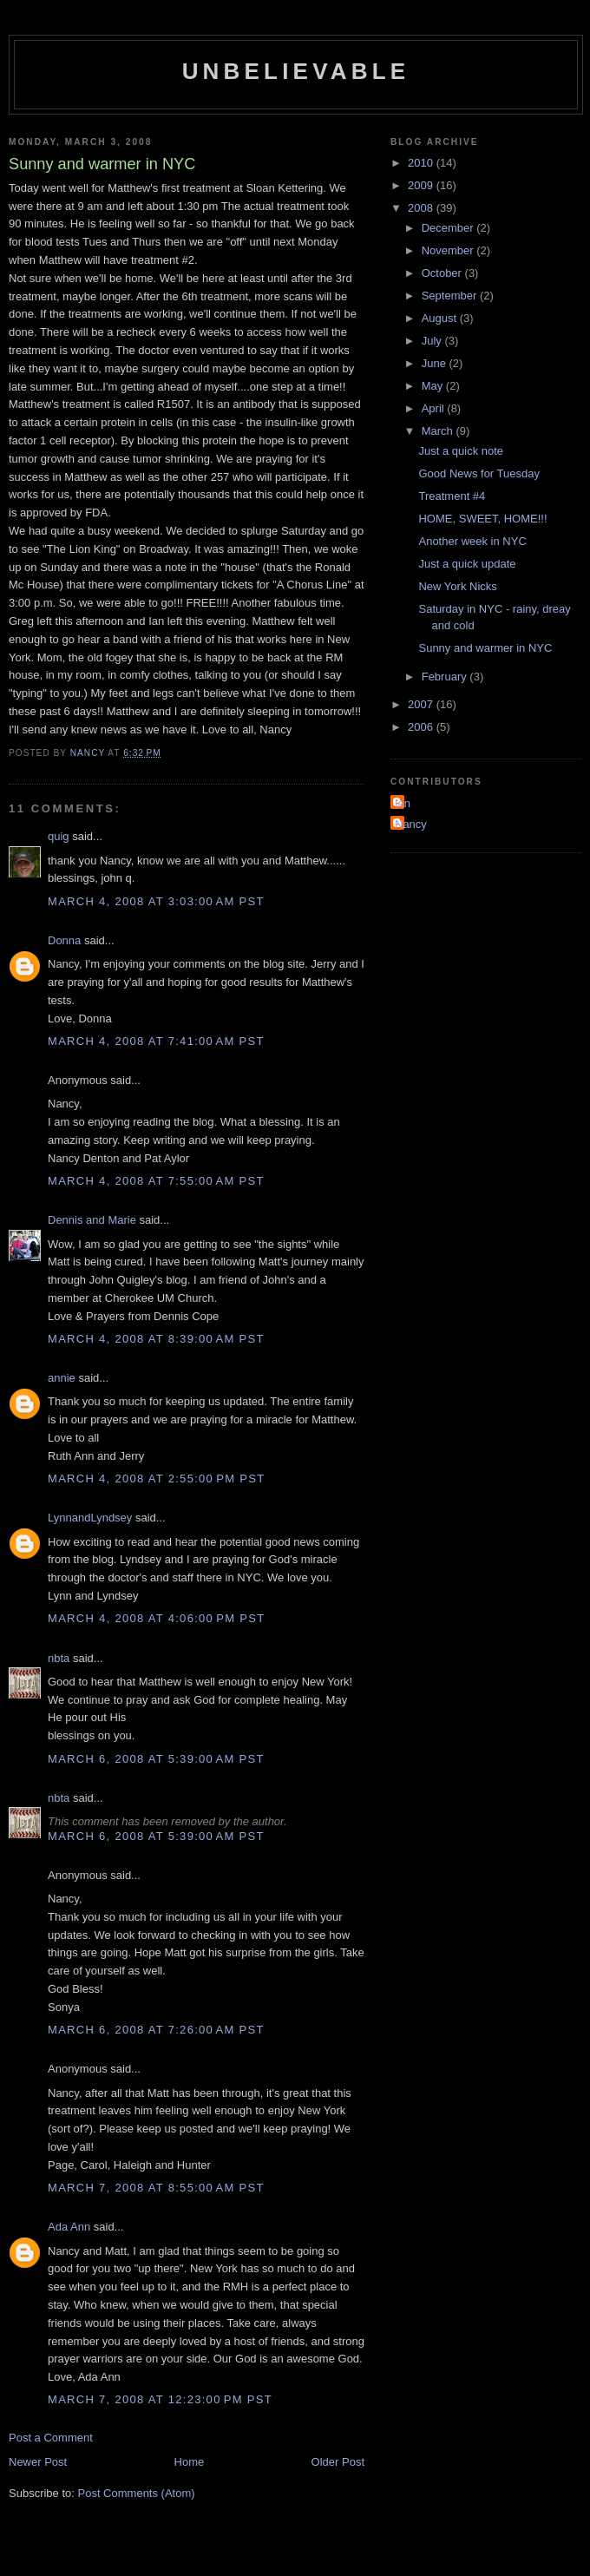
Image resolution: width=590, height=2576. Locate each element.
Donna (64, 940)
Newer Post (38, 2461)
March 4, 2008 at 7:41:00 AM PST (156, 1041)
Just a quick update (466, 563)
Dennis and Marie (92, 1219)
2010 (422, 162)
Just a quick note (460, 450)
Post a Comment (51, 2437)
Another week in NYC (472, 541)
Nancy (411, 824)
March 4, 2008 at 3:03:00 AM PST (156, 901)
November (449, 250)
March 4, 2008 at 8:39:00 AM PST (156, 1338)
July (433, 340)
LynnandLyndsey (90, 1517)
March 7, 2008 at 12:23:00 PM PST (160, 2399)
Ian (402, 803)
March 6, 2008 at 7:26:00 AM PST (156, 2029)
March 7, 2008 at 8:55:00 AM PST (156, 2187)
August (441, 318)
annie (61, 1377)
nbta (58, 1658)
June (435, 363)
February (446, 676)
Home (189, 2461)
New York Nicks (457, 586)
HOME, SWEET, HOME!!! (482, 518)
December (449, 227)
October (443, 272)
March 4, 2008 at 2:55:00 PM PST (156, 1478)
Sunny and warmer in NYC (485, 647)
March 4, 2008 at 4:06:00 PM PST (156, 1618)
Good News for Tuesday (478, 473)
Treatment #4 (451, 496)
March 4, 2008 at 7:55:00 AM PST (156, 1180)
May (434, 385)
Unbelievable (296, 71)
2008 (422, 207)
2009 (422, 185)
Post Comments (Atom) (136, 2493)
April (435, 408)
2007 (422, 704)
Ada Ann (69, 2226)
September (451, 295)
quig (58, 836)
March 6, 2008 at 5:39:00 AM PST (156, 1758)
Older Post (337, 2461)
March (439, 430)
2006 (422, 726)
